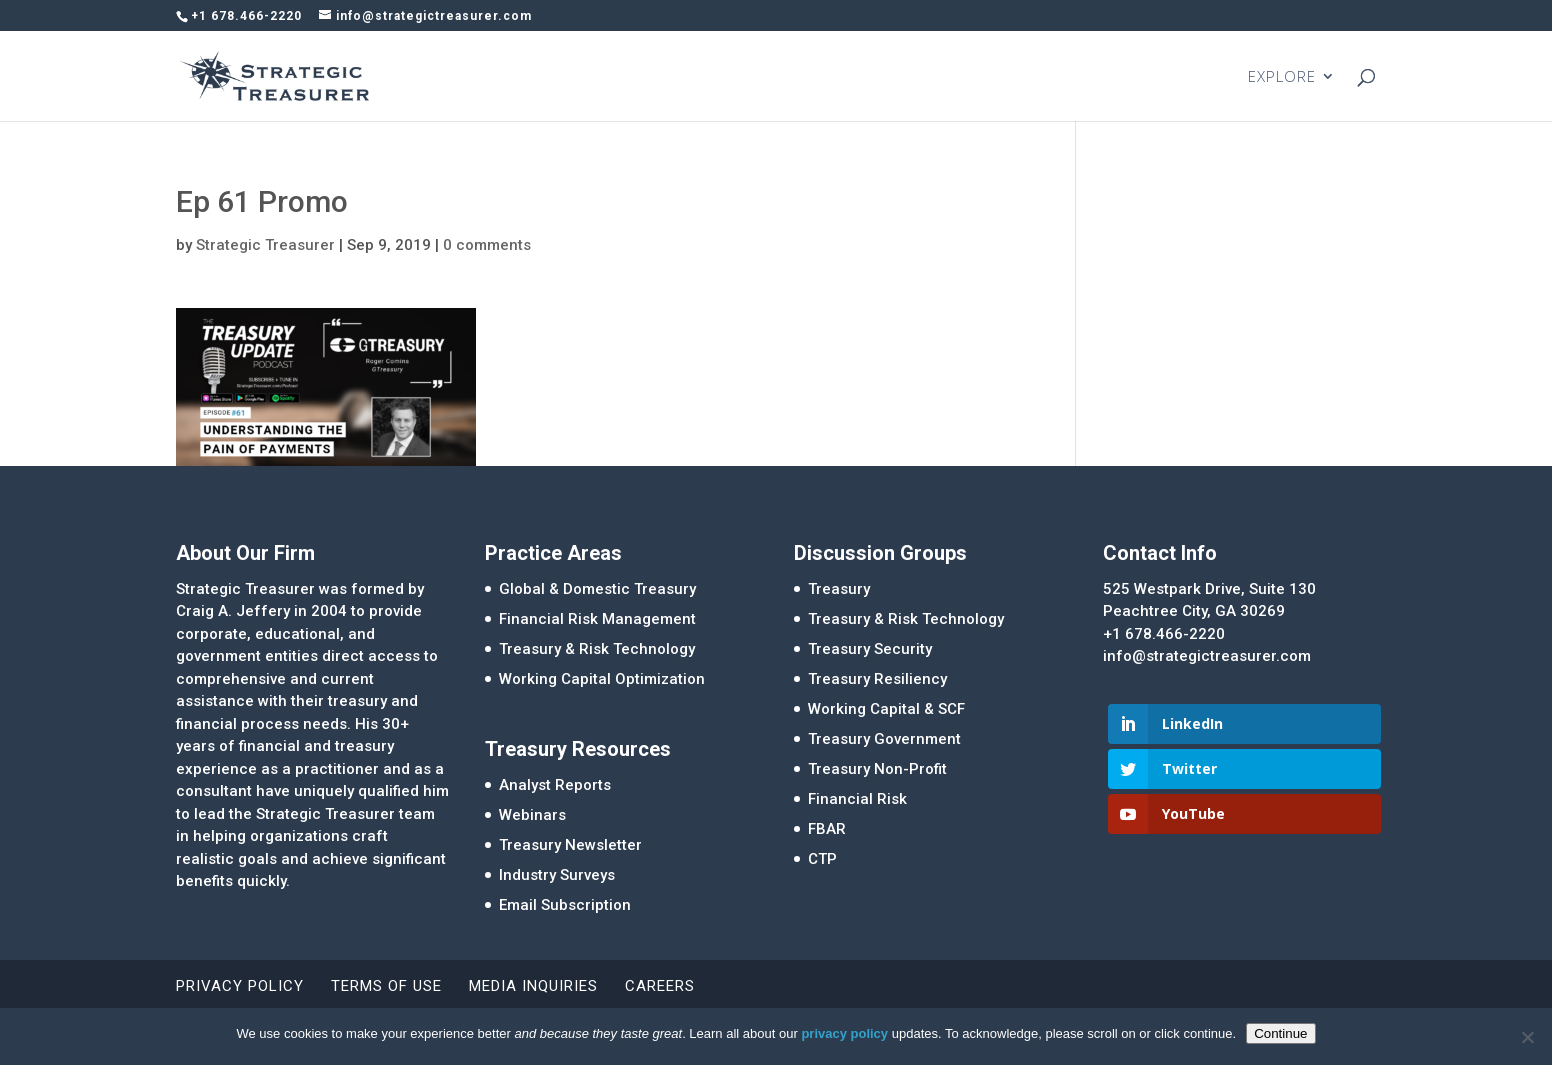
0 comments (487, 245)
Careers (660, 986)
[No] (1527, 1037)
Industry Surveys (557, 875)
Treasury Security (870, 649)
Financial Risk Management (597, 619)
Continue (1280, 1033)
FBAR (827, 829)
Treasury (839, 589)
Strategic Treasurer (265, 245)
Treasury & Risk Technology (597, 649)
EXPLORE (1282, 77)
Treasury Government (884, 739)
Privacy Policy (240, 986)
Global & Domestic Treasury (597, 589)
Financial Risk (857, 799)
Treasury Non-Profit (877, 769)
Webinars (532, 815)
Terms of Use (386, 986)
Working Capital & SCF (886, 709)
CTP (822, 859)
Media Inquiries (533, 986)
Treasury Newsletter (570, 845)
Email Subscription (565, 905)
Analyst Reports (555, 785)
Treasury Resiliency (877, 679)
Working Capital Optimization (602, 679)
